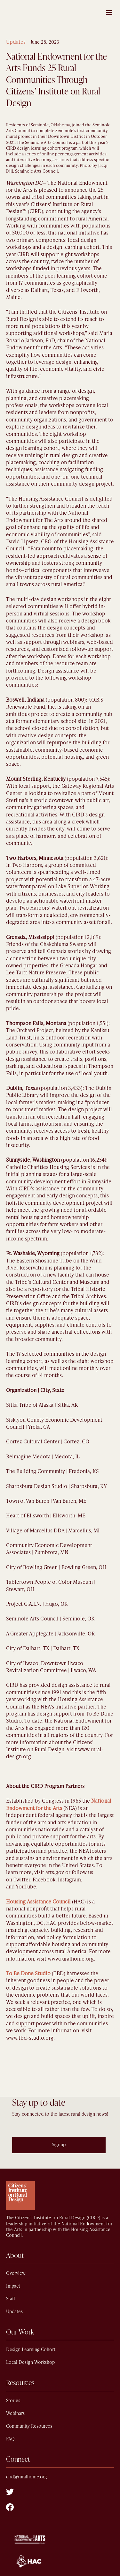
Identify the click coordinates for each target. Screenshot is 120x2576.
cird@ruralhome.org (26, 2477)
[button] (109, 12)
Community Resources (29, 2426)
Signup (59, 2145)
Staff (10, 2299)
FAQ (10, 2439)
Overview (16, 2273)
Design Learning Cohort (30, 2349)
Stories (13, 2400)
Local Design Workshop (30, 2362)
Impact (13, 2286)
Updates (16, 42)
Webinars (15, 2413)
